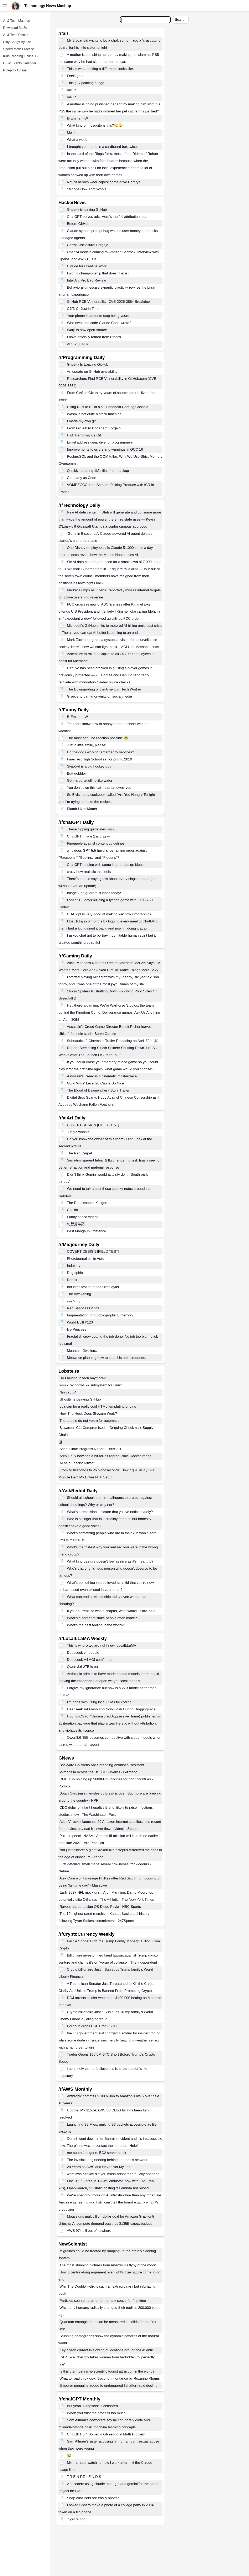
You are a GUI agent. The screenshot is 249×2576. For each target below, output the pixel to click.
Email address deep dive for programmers (100, 442)
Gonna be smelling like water (89, 781)
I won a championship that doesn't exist (98, 273)
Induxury (74, 1266)
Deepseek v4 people (83, 1653)
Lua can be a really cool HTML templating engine (97, 1406)
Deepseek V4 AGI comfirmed (90, 1660)
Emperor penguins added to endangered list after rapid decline (108, 2386)
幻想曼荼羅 (76, 1224)
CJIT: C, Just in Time (83, 309)
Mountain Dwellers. (82, 1351)
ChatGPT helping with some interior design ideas (105, 865)
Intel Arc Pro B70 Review (86, 280)
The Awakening (79, 1294)
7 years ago (76, 2519)
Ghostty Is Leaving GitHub (87, 364)
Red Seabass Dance (83, 1308)
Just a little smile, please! (86, 745)
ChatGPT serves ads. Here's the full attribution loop (107, 217)
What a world (77, 140)
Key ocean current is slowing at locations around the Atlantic (106, 2350)
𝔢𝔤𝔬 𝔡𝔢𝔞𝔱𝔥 (73, 1301)
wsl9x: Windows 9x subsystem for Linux (90, 1385)
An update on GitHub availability (92, 372)
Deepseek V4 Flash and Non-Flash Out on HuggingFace (111, 1709)
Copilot (72, 1210)
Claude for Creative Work (87, 266)
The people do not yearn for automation (90, 1421)
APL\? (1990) (77, 344)
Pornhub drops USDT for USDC (92, 2026)
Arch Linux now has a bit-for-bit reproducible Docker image (105, 1456)
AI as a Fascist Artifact (76, 1463)
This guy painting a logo (85, 83)
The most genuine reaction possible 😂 (97, 738)
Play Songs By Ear (17, 42)
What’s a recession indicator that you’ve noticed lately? (110, 1512)
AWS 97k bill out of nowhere (89, 2231)
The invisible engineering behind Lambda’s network (107, 2160)
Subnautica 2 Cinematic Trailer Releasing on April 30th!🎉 (112, 1041)
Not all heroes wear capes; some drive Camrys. (104, 182)
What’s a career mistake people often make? (102, 1618)
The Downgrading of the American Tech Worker (104, 689)
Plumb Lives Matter (82, 809)
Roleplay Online (15, 70)
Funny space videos (82, 1217)
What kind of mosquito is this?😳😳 (95, 125)
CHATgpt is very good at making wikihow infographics (109, 914)
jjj (60, 1442)
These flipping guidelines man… (92, 829)
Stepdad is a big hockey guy (89, 766)
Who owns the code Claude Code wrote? (99, 323)
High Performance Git (84, 435)
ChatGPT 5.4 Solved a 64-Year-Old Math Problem (106, 2434)
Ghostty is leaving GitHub (87, 210)
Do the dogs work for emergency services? (100, 752)
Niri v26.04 (67, 1392)
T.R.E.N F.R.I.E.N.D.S (84, 2477)
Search (181, 19)
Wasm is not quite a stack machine (94, 414)
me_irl (72, 90)
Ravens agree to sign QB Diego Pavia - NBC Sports (100, 1907)
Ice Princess (76, 1329)
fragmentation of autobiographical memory (100, 1315)
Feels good (75, 76)
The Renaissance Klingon (87, 1203)
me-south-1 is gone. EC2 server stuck (96, 2153)
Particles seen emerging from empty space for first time (102, 2301)
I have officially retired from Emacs (94, 337)
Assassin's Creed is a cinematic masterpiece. (102, 1076)
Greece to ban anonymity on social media (99, 696)
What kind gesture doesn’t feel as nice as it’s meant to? (110, 1561)
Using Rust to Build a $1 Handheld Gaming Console (107, 407)
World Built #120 (80, 1322)
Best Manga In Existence (86, 1231)
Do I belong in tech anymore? (82, 1378)
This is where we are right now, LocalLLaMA (101, 1646)
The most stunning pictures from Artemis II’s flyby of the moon (107, 2265)
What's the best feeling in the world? (95, 1625)
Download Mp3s (15, 28)
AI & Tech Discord (16, 35)
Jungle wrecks (78, 1132)
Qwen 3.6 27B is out (83, 1667)
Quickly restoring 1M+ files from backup (98, 471)
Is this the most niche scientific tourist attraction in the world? (106, 2371)
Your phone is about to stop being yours (98, 316)
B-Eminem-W (77, 118)
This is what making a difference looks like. (100, 69)
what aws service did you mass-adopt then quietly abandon (113, 2174)
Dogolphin (75, 1273)
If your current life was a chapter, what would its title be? (111, 1611)
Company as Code (81, 478)
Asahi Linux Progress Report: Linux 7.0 (90, 1449)
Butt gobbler (76, 773)
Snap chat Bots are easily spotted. (94, 2498)
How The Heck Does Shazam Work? (88, 1414)
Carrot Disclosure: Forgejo (87, 245)
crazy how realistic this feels (89, 872)
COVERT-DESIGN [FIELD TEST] (93, 1125)
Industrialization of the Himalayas (93, 1287)
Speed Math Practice (18, 49)
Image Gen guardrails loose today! (94, 893)
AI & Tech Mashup (16, 20)
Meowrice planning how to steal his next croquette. (106, 1358)
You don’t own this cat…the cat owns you (99, 788)
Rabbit (72, 1280)
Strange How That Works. (87, 189)
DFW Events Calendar (19, 63)
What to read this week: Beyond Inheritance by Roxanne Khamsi (110, 2378)
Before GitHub (78, 224)
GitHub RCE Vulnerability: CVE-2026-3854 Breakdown (109, 302)
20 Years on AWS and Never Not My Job (99, 2167)
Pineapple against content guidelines (96, 843)
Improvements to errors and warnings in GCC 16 (105, 449)
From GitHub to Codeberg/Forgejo (94, 428)
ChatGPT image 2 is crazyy (88, 836)
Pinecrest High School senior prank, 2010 (99, 759)
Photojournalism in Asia (85, 1259)
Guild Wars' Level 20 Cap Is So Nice (95, 1083)
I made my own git (81, 421)
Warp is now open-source (87, 330)
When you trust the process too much (96, 2413)
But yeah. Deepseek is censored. (93, 2406)
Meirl (71, 133)
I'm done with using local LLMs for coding (99, 1702)
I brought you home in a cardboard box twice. (102, 147)
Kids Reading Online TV (20, 56)
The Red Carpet (79, 1153)
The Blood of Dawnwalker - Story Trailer (98, 1090)
